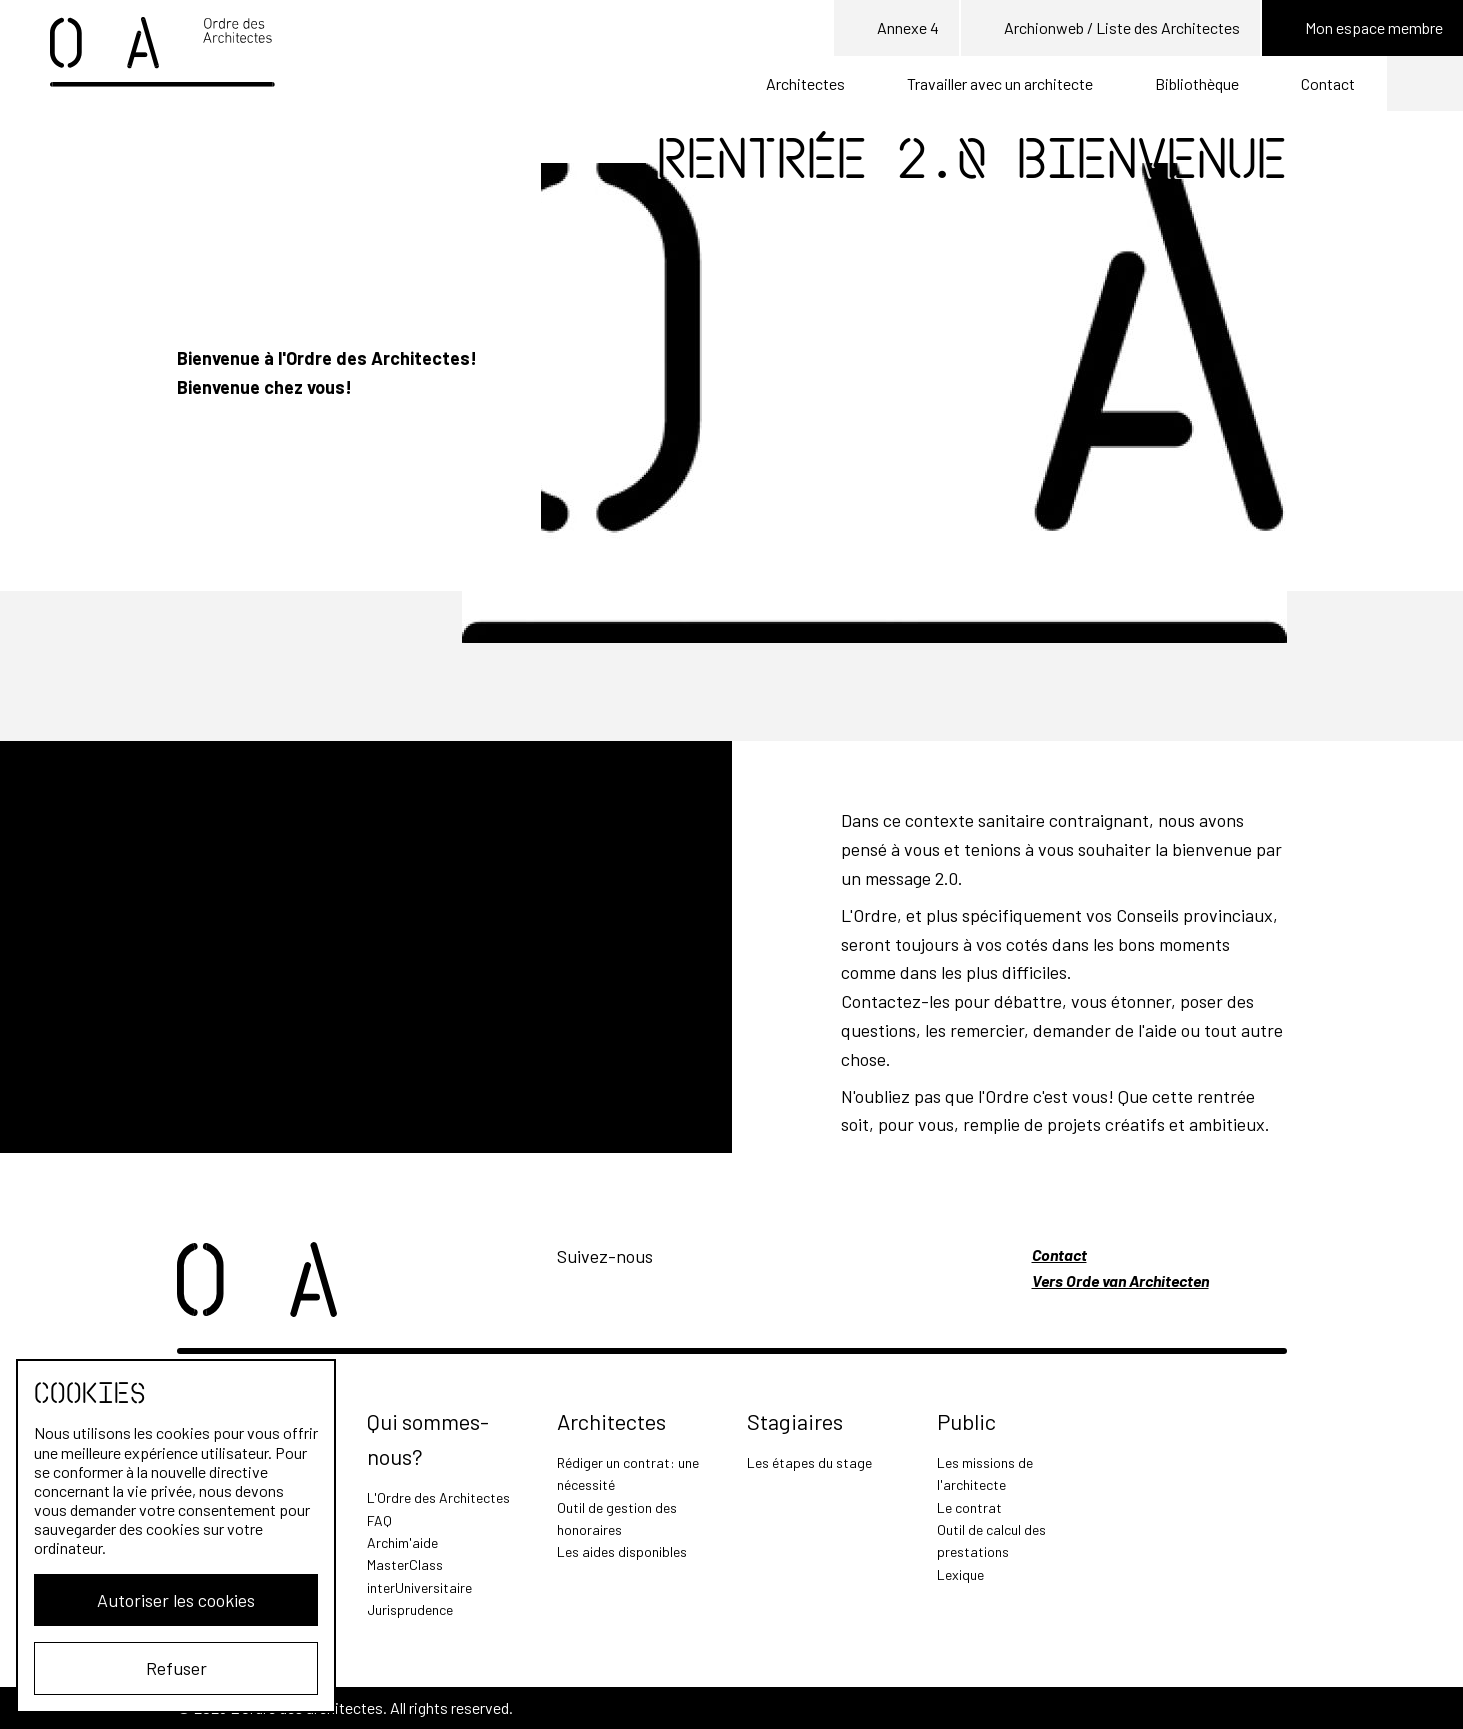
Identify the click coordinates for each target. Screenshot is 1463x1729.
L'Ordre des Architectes (438, 1497)
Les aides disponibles (622, 1551)
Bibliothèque (1197, 83)
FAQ (379, 1520)
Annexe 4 (896, 29)
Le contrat (969, 1507)
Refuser (176, 1668)
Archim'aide (402, 1542)
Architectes (805, 83)
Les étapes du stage (809, 1462)
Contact (1328, 83)
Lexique (960, 1574)
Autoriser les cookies (176, 1600)
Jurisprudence (410, 1609)
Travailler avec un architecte (1000, 83)
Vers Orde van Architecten (1120, 1280)
